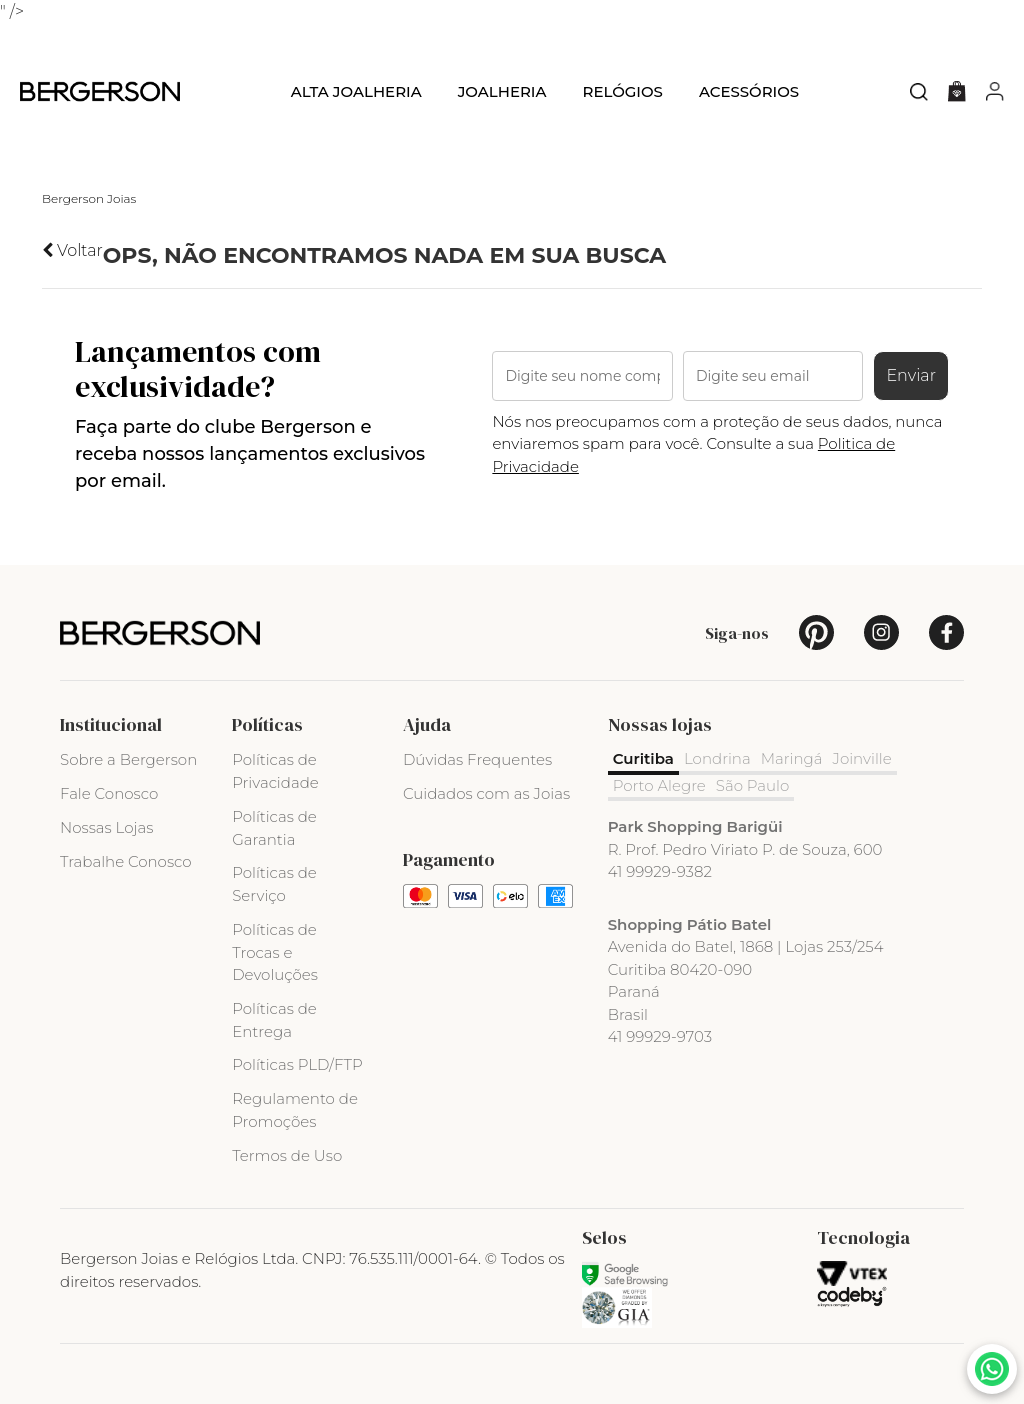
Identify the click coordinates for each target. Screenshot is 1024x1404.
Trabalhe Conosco (126, 861)
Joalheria (502, 91)
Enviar (911, 375)
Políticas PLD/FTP (297, 1064)
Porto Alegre (659, 785)
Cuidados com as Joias (486, 793)
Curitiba (643, 758)
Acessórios (749, 91)
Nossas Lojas (106, 827)
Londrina (717, 758)
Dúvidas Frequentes (477, 759)
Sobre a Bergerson (128, 759)
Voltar (72, 250)
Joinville (862, 758)
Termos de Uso (287, 1155)
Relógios (622, 91)
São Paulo (753, 785)
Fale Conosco (109, 793)
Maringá (792, 758)
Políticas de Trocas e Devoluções (275, 952)
